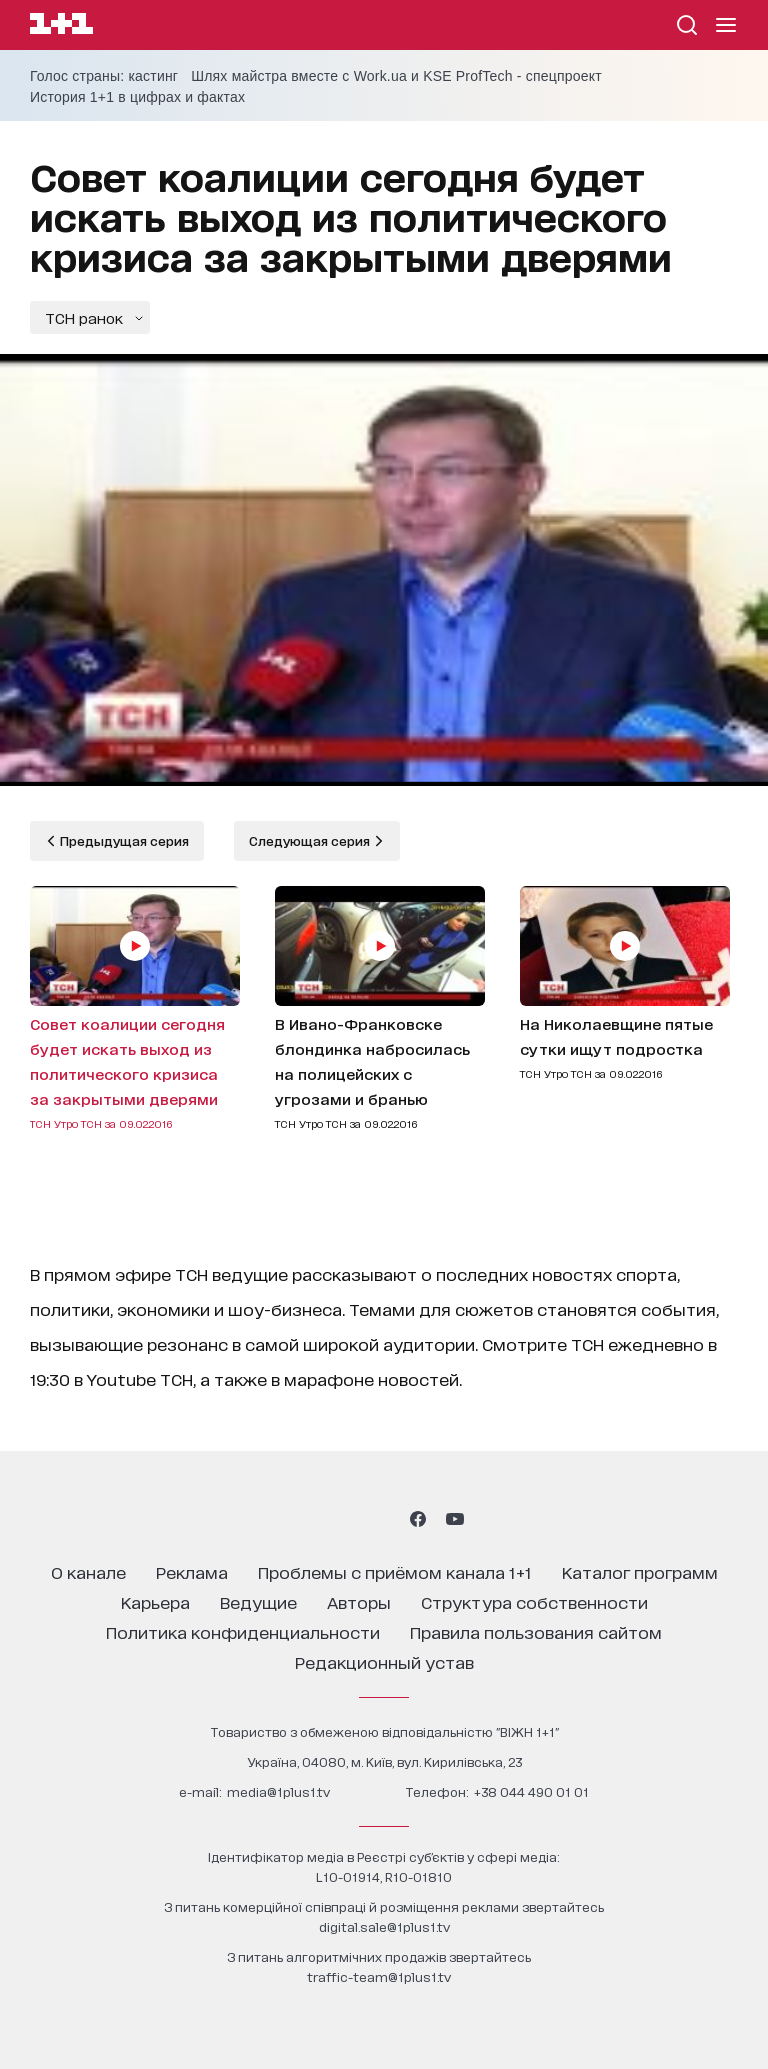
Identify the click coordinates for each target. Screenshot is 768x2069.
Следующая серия (311, 840)
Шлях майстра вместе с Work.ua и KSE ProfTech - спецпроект (396, 76)
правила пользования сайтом (536, 1631)
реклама (192, 1571)
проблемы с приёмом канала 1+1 (395, 1571)
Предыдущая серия (123, 840)
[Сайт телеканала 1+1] (61, 26)
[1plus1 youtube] (455, 1519)
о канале (88, 1571)
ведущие (258, 1601)
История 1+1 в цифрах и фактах (137, 97)
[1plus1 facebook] (418, 1519)
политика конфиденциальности (243, 1631)
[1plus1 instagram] (312, 1519)
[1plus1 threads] (347, 1519)
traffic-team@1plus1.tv (379, 1976)
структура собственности (534, 1601)
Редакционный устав (384, 1661)
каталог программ (640, 1571)
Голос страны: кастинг (104, 76)
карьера (155, 1601)
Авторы (359, 1601)
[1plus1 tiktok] (382, 1519)
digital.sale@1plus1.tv (384, 1926)
